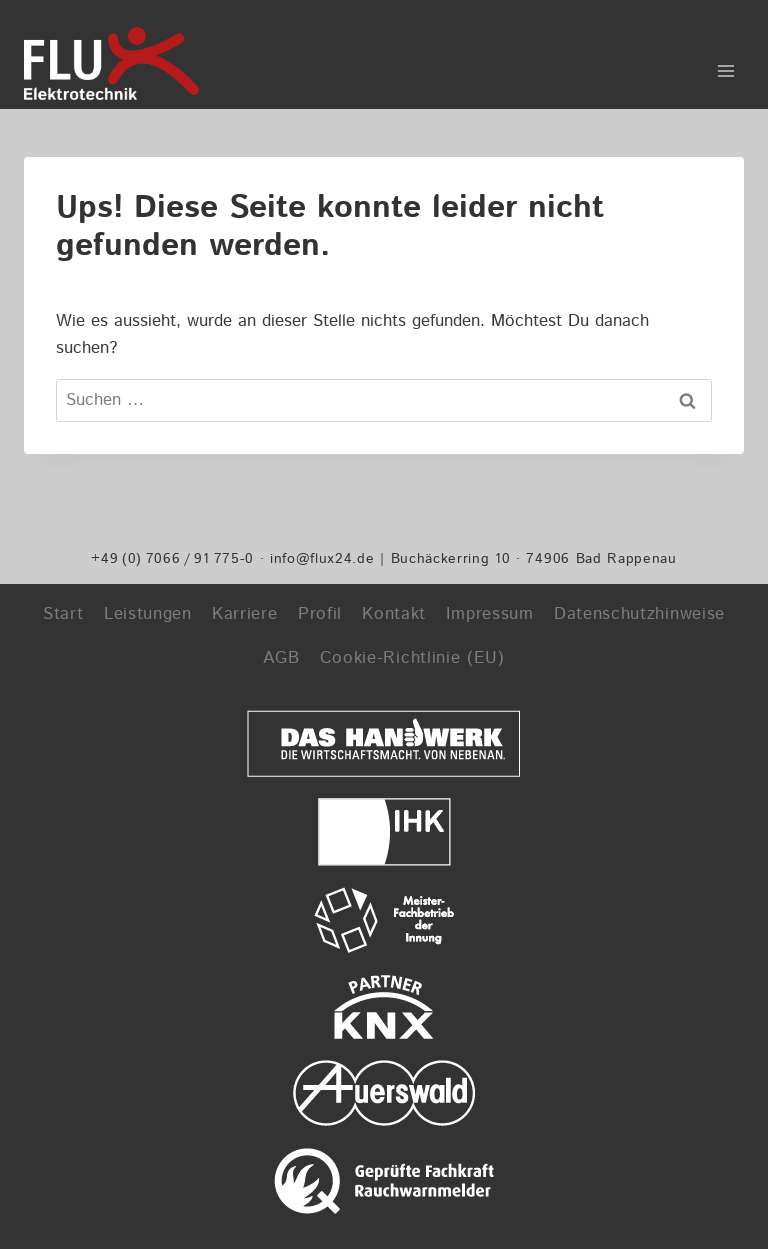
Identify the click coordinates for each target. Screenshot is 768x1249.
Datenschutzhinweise (639, 614)
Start (63, 614)
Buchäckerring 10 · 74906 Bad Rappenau (534, 558)
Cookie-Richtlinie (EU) (412, 658)
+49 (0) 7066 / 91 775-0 (172, 558)
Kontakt (394, 614)
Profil (320, 614)
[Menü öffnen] (725, 64)
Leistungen (148, 614)
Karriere (244, 614)
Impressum (489, 614)
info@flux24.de (322, 558)
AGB (281, 658)
